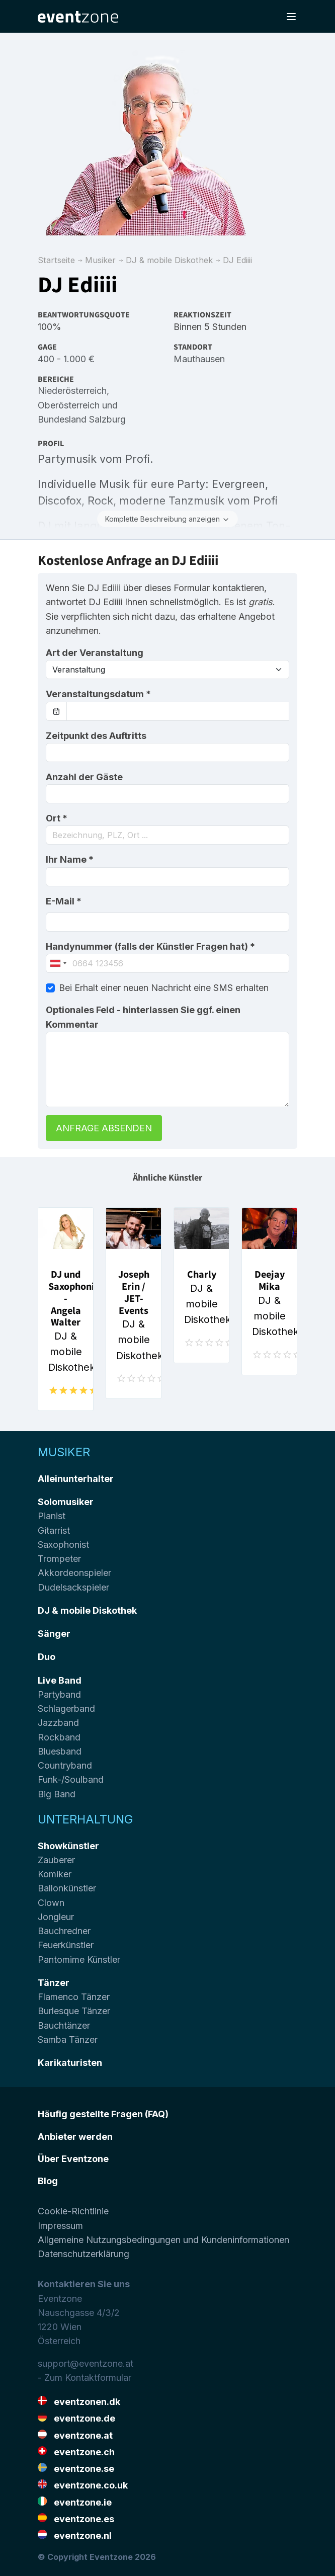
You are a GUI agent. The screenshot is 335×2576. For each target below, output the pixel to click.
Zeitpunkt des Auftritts (96, 735)
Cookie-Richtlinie (73, 2211)
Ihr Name (70, 859)
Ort (56, 818)
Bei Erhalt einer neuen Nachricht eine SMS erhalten (164, 987)
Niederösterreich (72, 390)
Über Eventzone (73, 2158)
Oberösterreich (69, 405)
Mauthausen (199, 359)
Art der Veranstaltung (94, 652)
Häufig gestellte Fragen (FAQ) (103, 2114)
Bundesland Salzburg (82, 419)
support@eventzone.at (85, 2363)
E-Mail (63, 901)
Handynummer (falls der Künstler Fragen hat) (150, 946)
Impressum (60, 2225)
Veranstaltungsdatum (98, 694)
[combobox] (167, 835)
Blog (48, 2181)
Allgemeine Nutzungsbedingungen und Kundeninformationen (163, 2239)
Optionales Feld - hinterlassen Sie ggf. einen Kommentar (143, 1017)
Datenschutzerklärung (83, 2254)
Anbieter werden (75, 2136)
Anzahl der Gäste (84, 777)
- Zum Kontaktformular (84, 2377)
